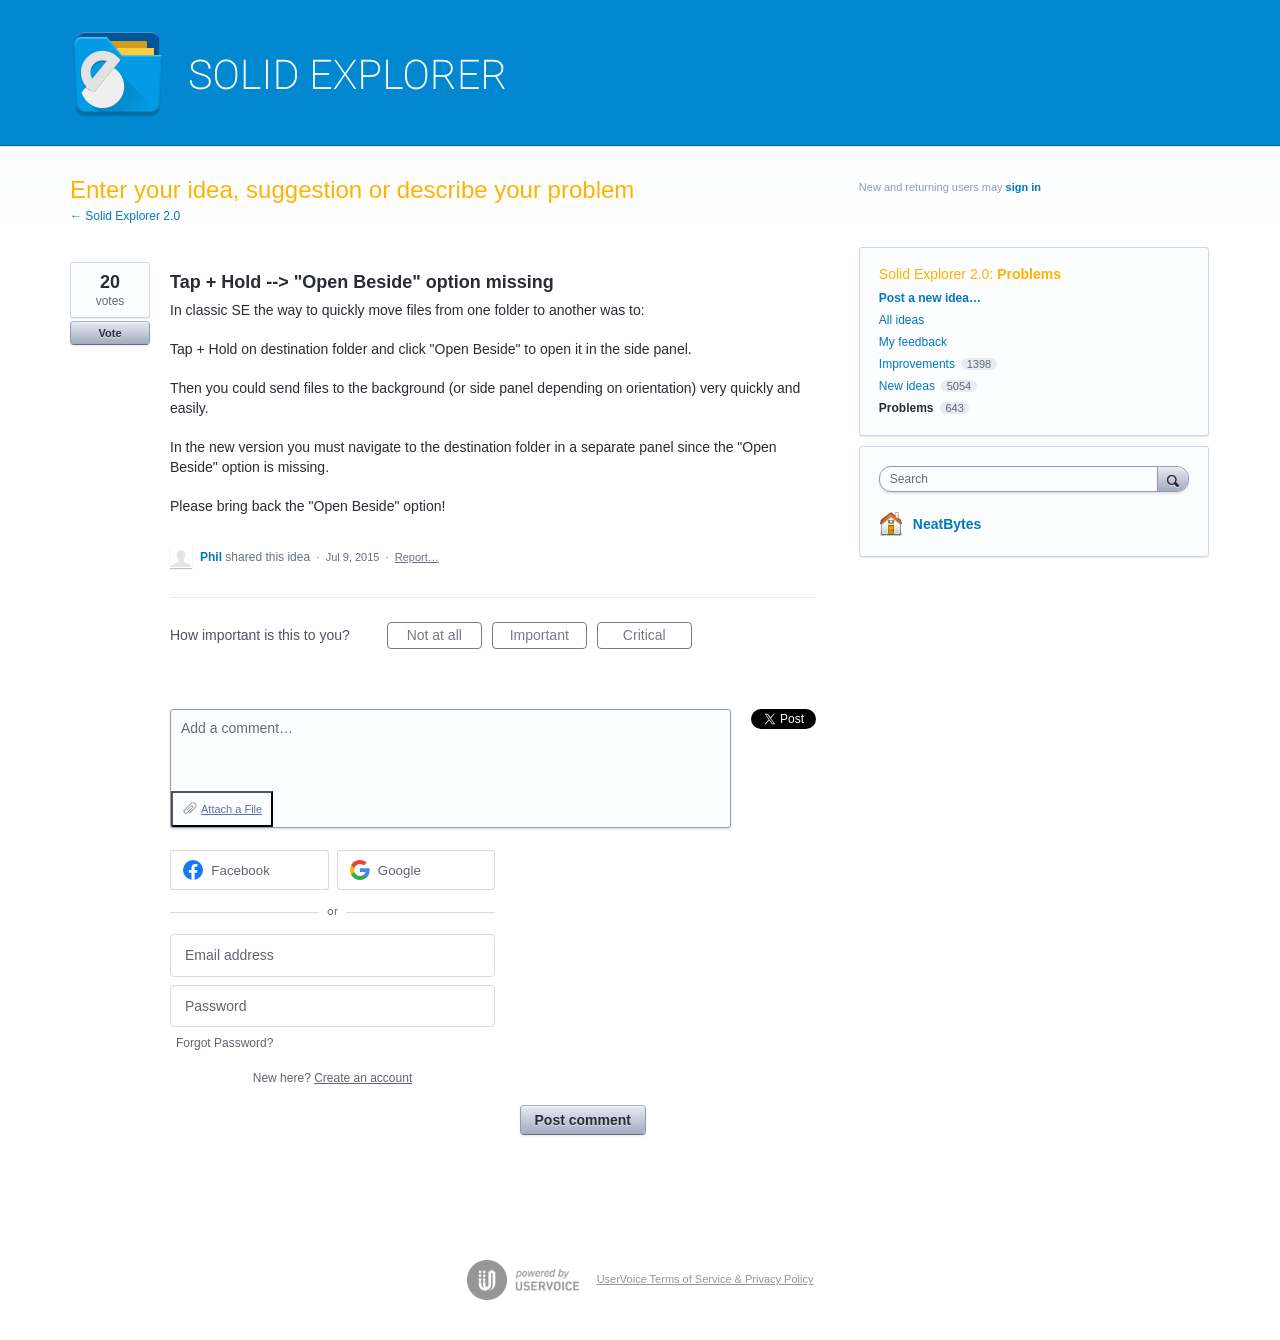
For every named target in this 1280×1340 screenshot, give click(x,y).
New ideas (907, 386)
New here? (332, 1078)
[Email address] (332, 955)
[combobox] (1023, 479)
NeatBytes (947, 524)
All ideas (901, 320)
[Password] (332, 1006)
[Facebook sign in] (249, 870)
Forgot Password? (224, 1043)
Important (548, 638)
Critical (657, 638)
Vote (109, 333)
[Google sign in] (416, 870)
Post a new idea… (930, 298)
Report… (417, 557)
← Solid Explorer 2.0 (125, 216)
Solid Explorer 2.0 (934, 274)
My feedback (913, 342)
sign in (1023, 187)
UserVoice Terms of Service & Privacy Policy (705, 1279)
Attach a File (231, 809)
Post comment (583, 1120)
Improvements (917, 364)
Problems (1029, 274)
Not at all (444, 638)
